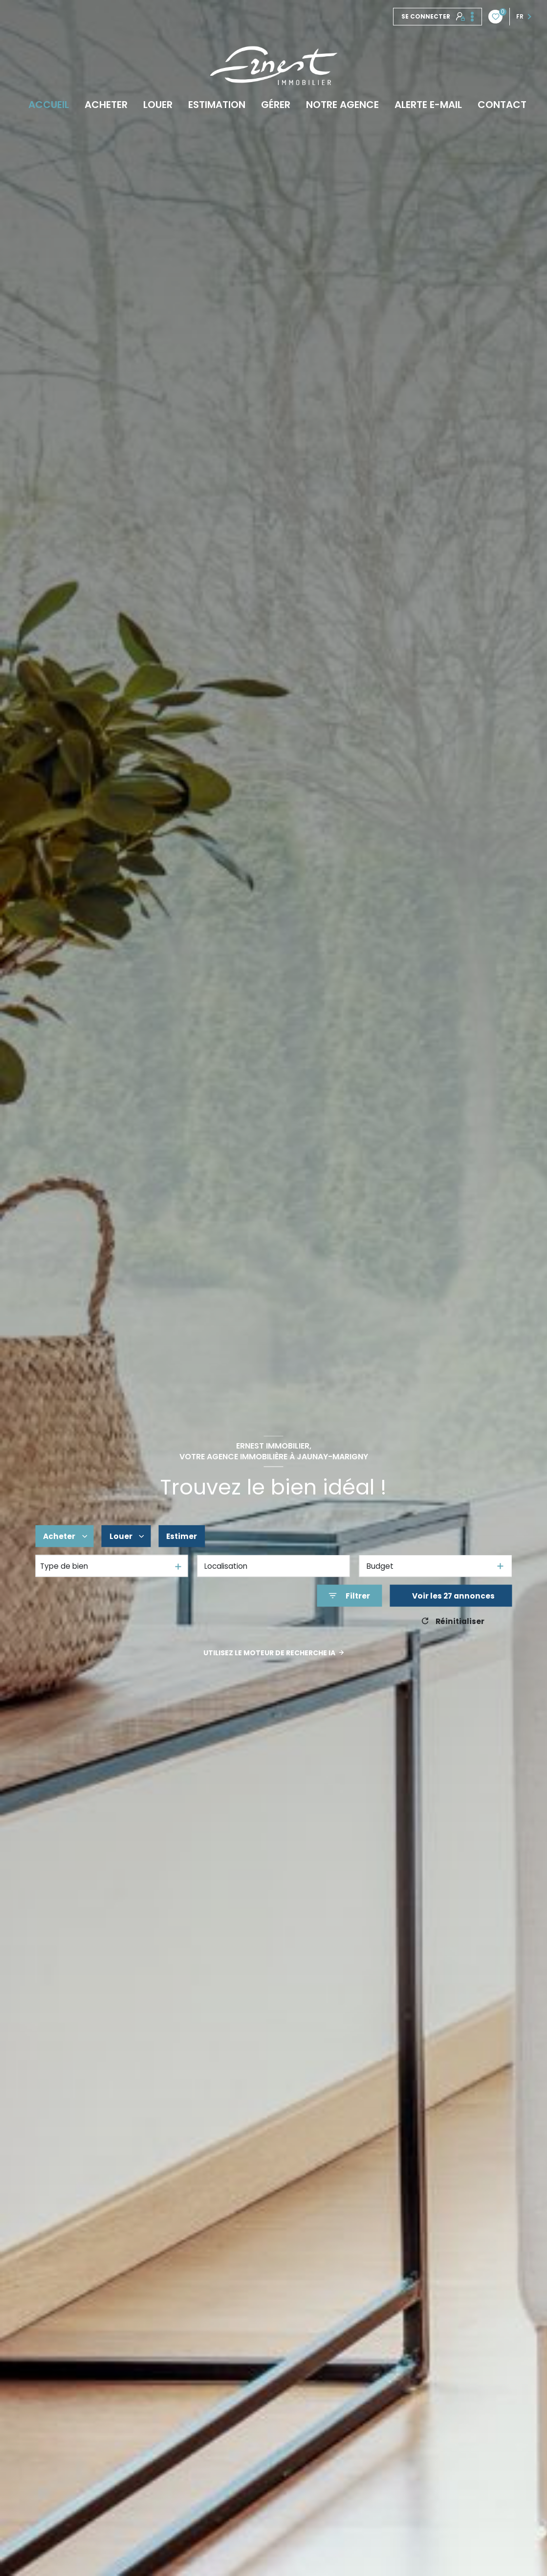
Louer (158, 104)
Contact (502, 104)
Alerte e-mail (428, 104)
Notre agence (342, 104)
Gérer (275, 104)
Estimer (181, 1536)
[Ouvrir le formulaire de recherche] (349, 1596)
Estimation (216, 104)
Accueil (48, 104)
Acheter (106, 104)
